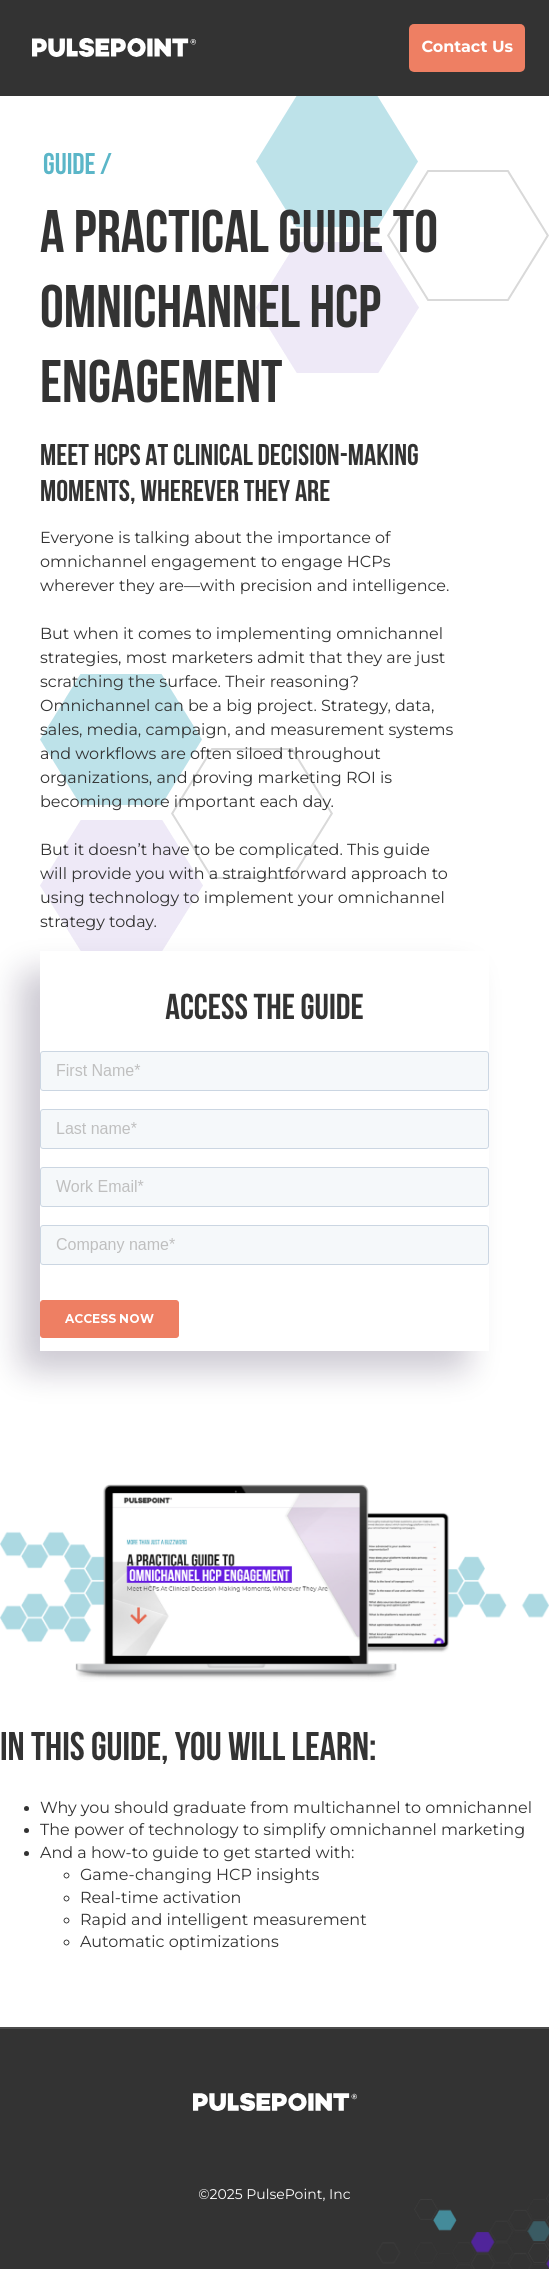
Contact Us (467, 47)
